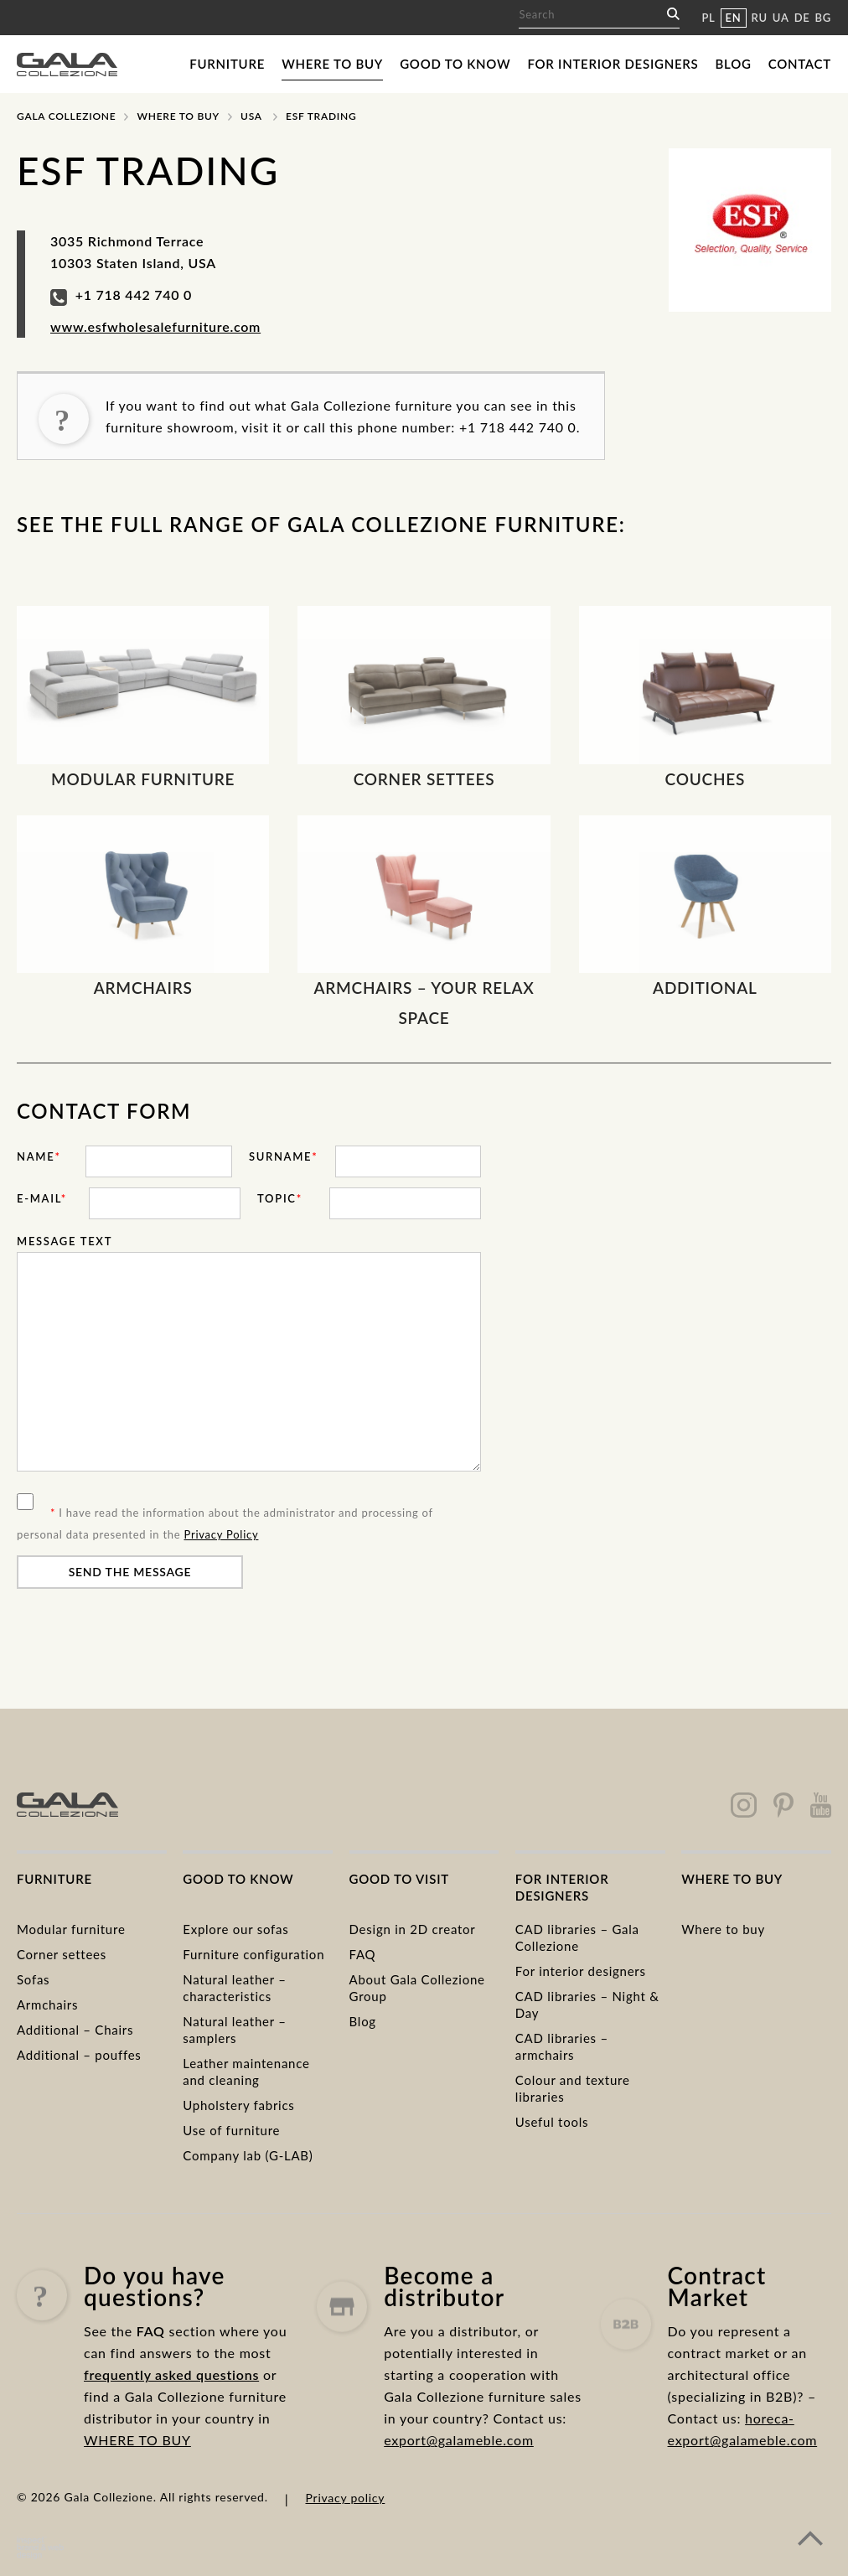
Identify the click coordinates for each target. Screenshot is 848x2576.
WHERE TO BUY (137, 2481)
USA (250, 116)
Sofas (33, 1979)
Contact (799, 63)
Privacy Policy (221, 1534)
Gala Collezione (66, 116)
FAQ (362, 1954)
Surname (283, 1156)
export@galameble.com (459, 2509)
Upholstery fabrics (238, 2105)
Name (39, 1156)
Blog (734, 63)
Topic (279, 1198)
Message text (64, 1241)
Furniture (227, 63)
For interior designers (612, 63)
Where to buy (332, 63)
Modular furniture (71, 1929)
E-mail (42, 1198)
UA (781, 17)
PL (708, 17)
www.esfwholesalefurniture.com (155, 326)
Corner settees (61, 1954)
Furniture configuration (253, 1954)
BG (823, 17)
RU (760, 17)
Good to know (455, 63)
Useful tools (551, 2121)
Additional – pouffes (79, 2054)
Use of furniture (231, 2130)
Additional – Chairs (75, 2029)
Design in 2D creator (412, 1929)
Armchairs (47, 2004)
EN (734, 17)
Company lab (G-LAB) (248, 2155)
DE (802, 17)
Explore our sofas (235, 1929)
